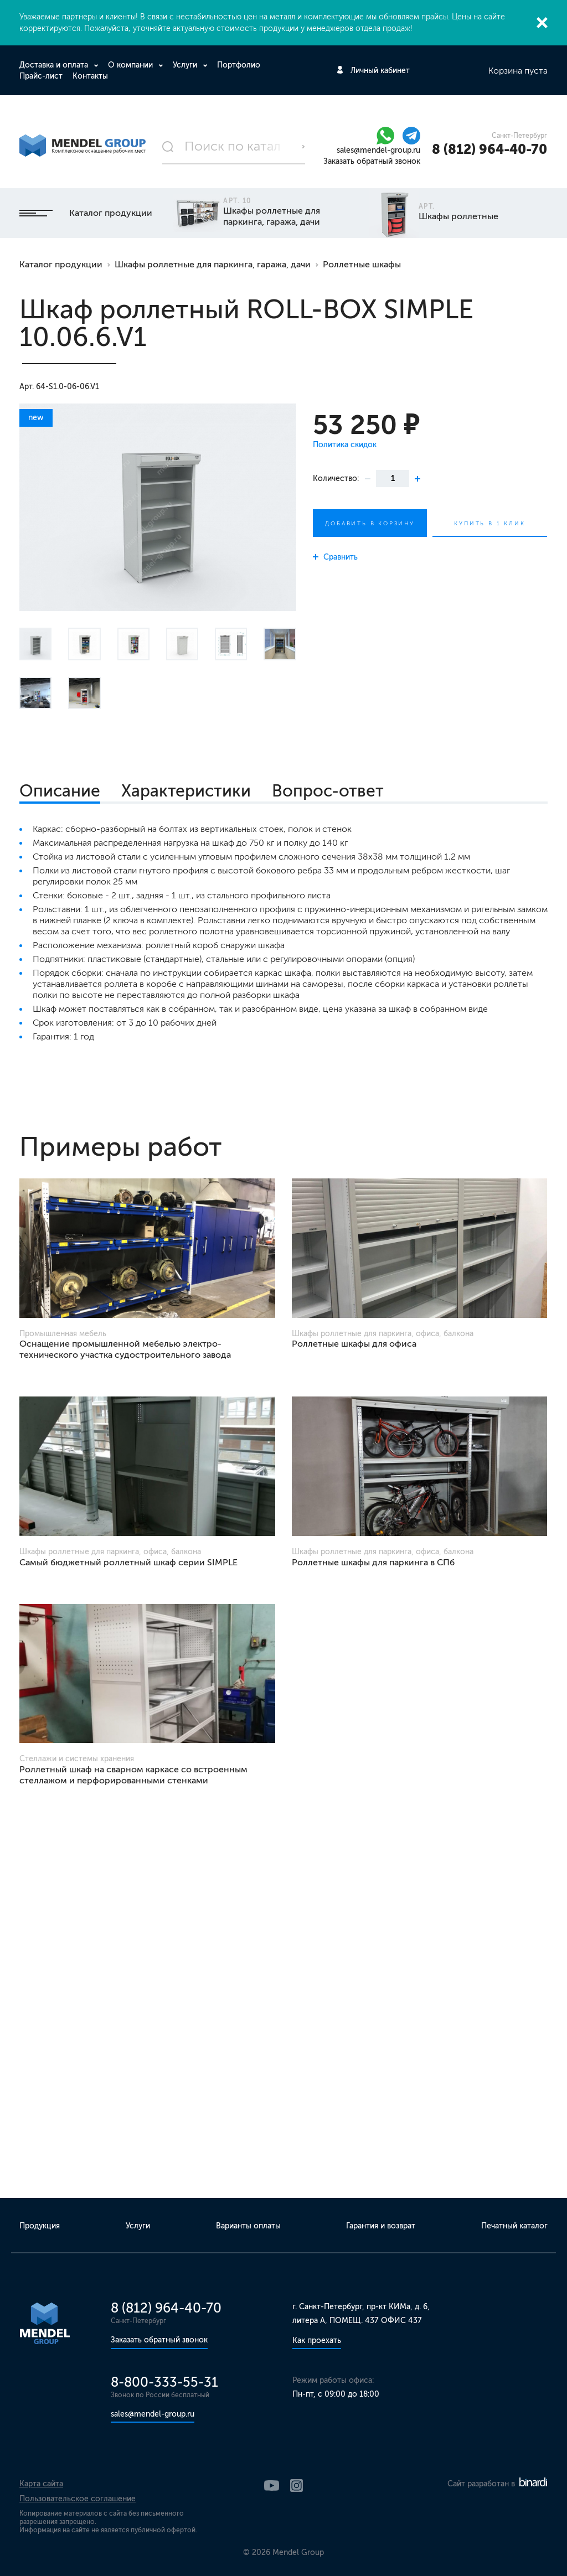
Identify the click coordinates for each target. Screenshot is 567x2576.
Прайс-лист (41, 76)
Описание (59, 791)
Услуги (186, 65)
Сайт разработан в (497, 2484)
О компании (131, 65)
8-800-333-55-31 (164, 2382)
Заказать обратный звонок (371, 161)
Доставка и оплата (54, 65)
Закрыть (542, 22)
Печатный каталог (514, 2226)
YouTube (271, 2485)
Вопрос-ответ (328, 791)
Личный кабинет (380, 70)
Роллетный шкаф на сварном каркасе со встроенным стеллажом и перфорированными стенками (133, 1775)
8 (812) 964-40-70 (489, 149)
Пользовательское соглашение (77, 2498)
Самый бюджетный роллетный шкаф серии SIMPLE (128, 1562)
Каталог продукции (85, 213)
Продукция (39, 2226)
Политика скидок (345, 444)
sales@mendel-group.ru (378, 150)
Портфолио (238, 65)
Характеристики (186, 791)
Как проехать (316, 2340)
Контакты (90, 76)
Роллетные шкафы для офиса (354, 1343)
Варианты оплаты (248, 2226)
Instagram (296, 2485)
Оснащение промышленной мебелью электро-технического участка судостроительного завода (125, 1349)
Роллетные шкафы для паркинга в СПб (373, 1562)
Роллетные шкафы (362, 264)
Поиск (303, 146)
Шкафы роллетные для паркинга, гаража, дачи (213, 264)
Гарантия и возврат (380, 2226)
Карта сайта (41, 2484)
